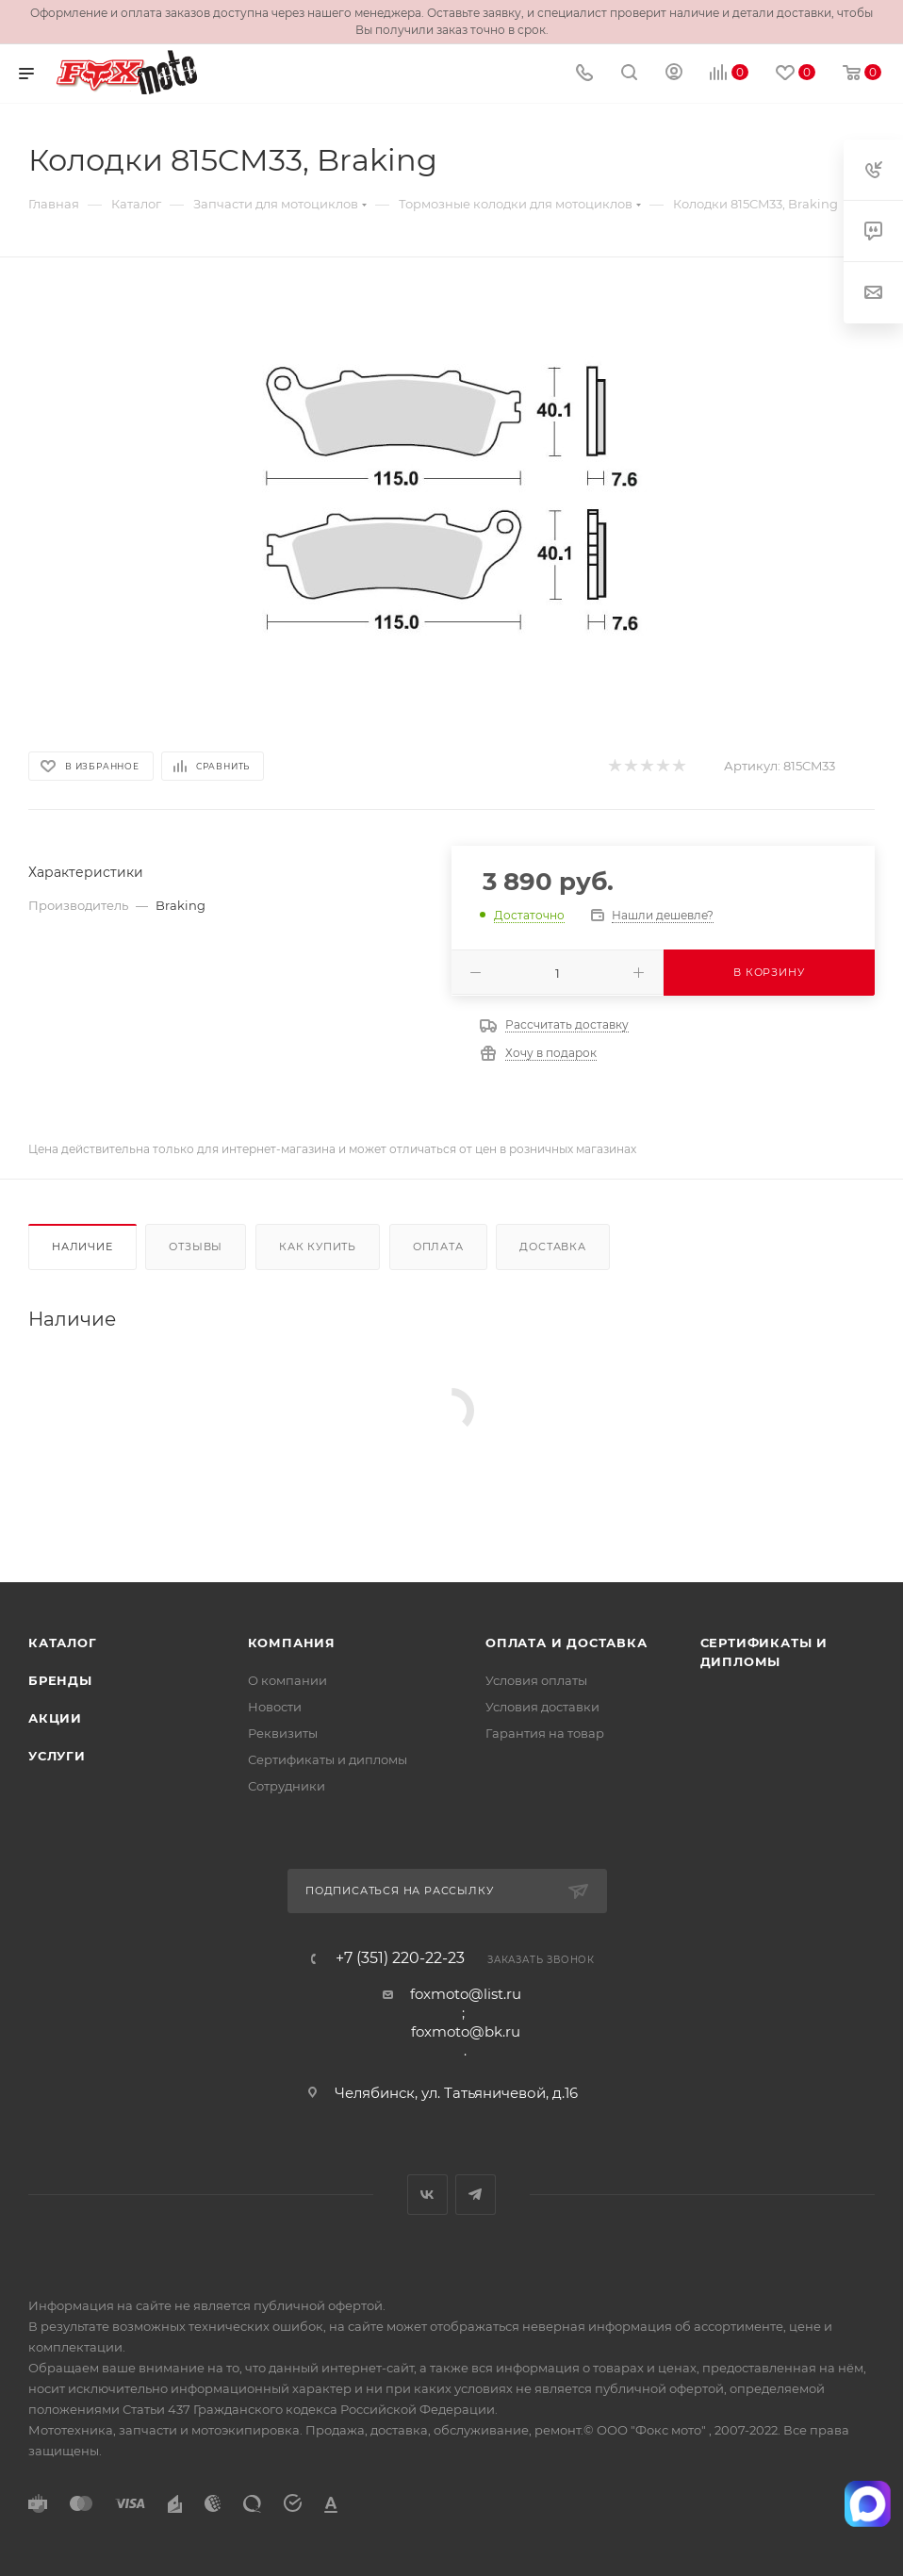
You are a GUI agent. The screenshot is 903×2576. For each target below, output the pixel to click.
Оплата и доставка (566, 1642)
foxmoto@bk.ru (465, 2031)
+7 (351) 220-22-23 (400, 1958)
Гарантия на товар (544, 1733)
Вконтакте (427, 2194)
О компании (287, 1680)
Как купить (317, 1246)
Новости (275, 1706)
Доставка (552, 1246)
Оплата (438, 1246)
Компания (292, 1642)
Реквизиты (283, 1733)
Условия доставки (542, 1706)
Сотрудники (286, 1785)
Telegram (475, 2194)
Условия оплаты (536, 1680)
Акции (55, 1718)
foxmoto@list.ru (465, 1994)
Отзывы (195, 1246)
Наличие (82, 1246)
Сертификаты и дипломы (327, 1759)
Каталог (62, 1642)
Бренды (60, 1680)
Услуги (57, 1755)
